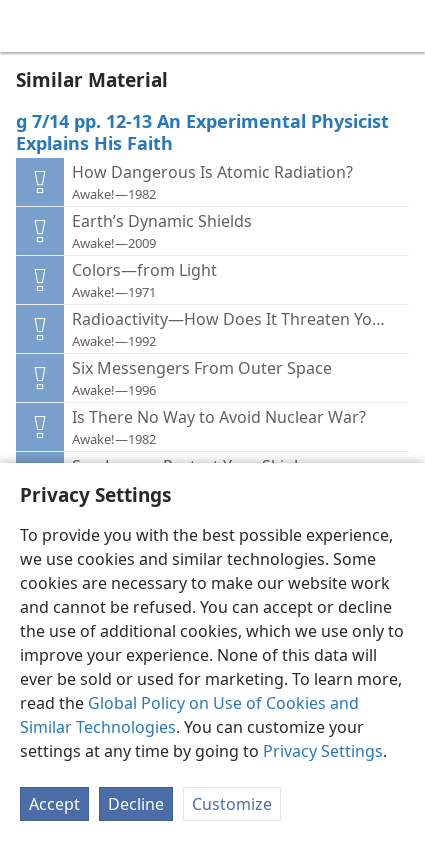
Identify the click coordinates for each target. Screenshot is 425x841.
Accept (54, 804)
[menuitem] (30, 26)
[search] (400, 26)
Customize (232, 804)
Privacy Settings (323, 751)
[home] (30, 26)
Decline (136, 804)
